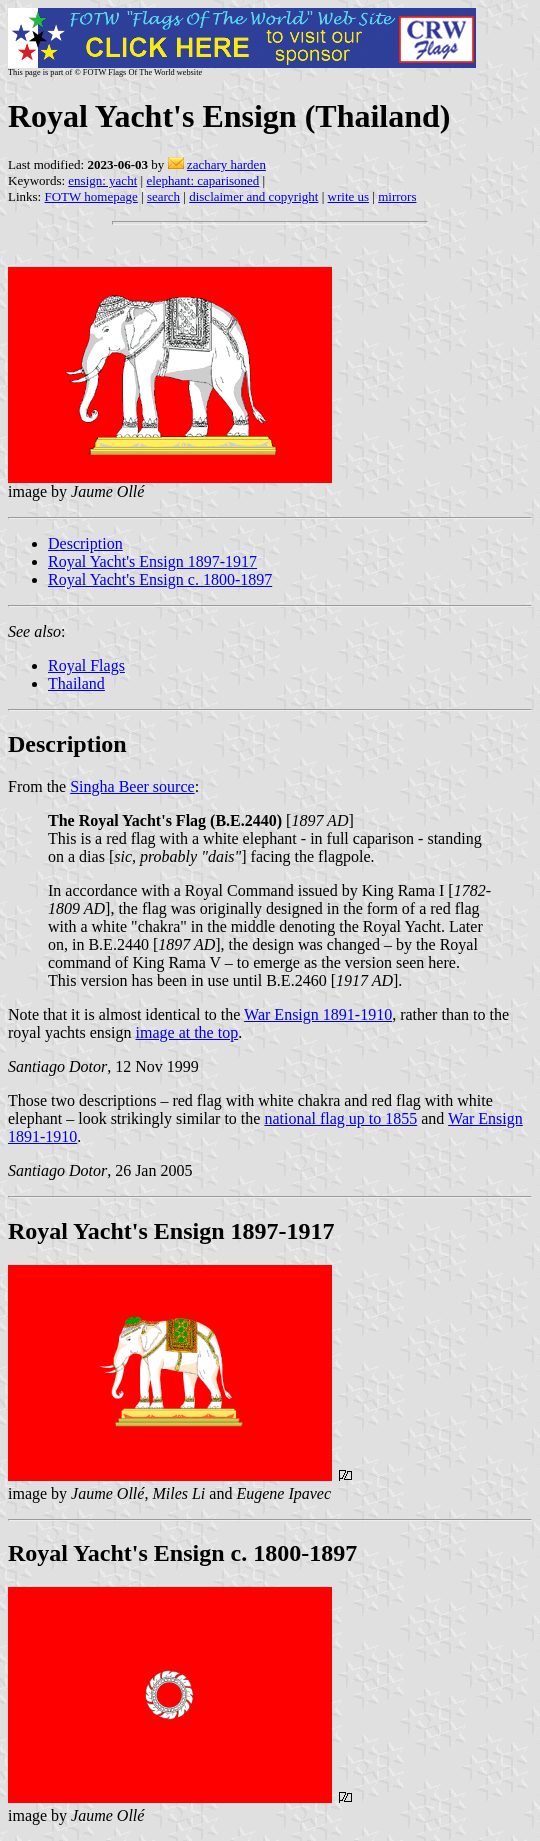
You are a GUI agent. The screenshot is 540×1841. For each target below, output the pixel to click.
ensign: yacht (102, 180)
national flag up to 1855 (340, 1118)
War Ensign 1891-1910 (318, 1014)
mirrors (397, 196)
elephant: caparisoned (202, 180)
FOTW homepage (90, 196)
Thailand (76, 683)
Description (85, 543)
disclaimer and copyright (253, 196)
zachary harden (226, 164)
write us (349, 196)
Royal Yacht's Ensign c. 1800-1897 (160, 579)
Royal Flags (86, 665)
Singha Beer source (132, 786)
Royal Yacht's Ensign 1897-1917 (152, 561)
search (163, 196)
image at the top (187, 1032)
